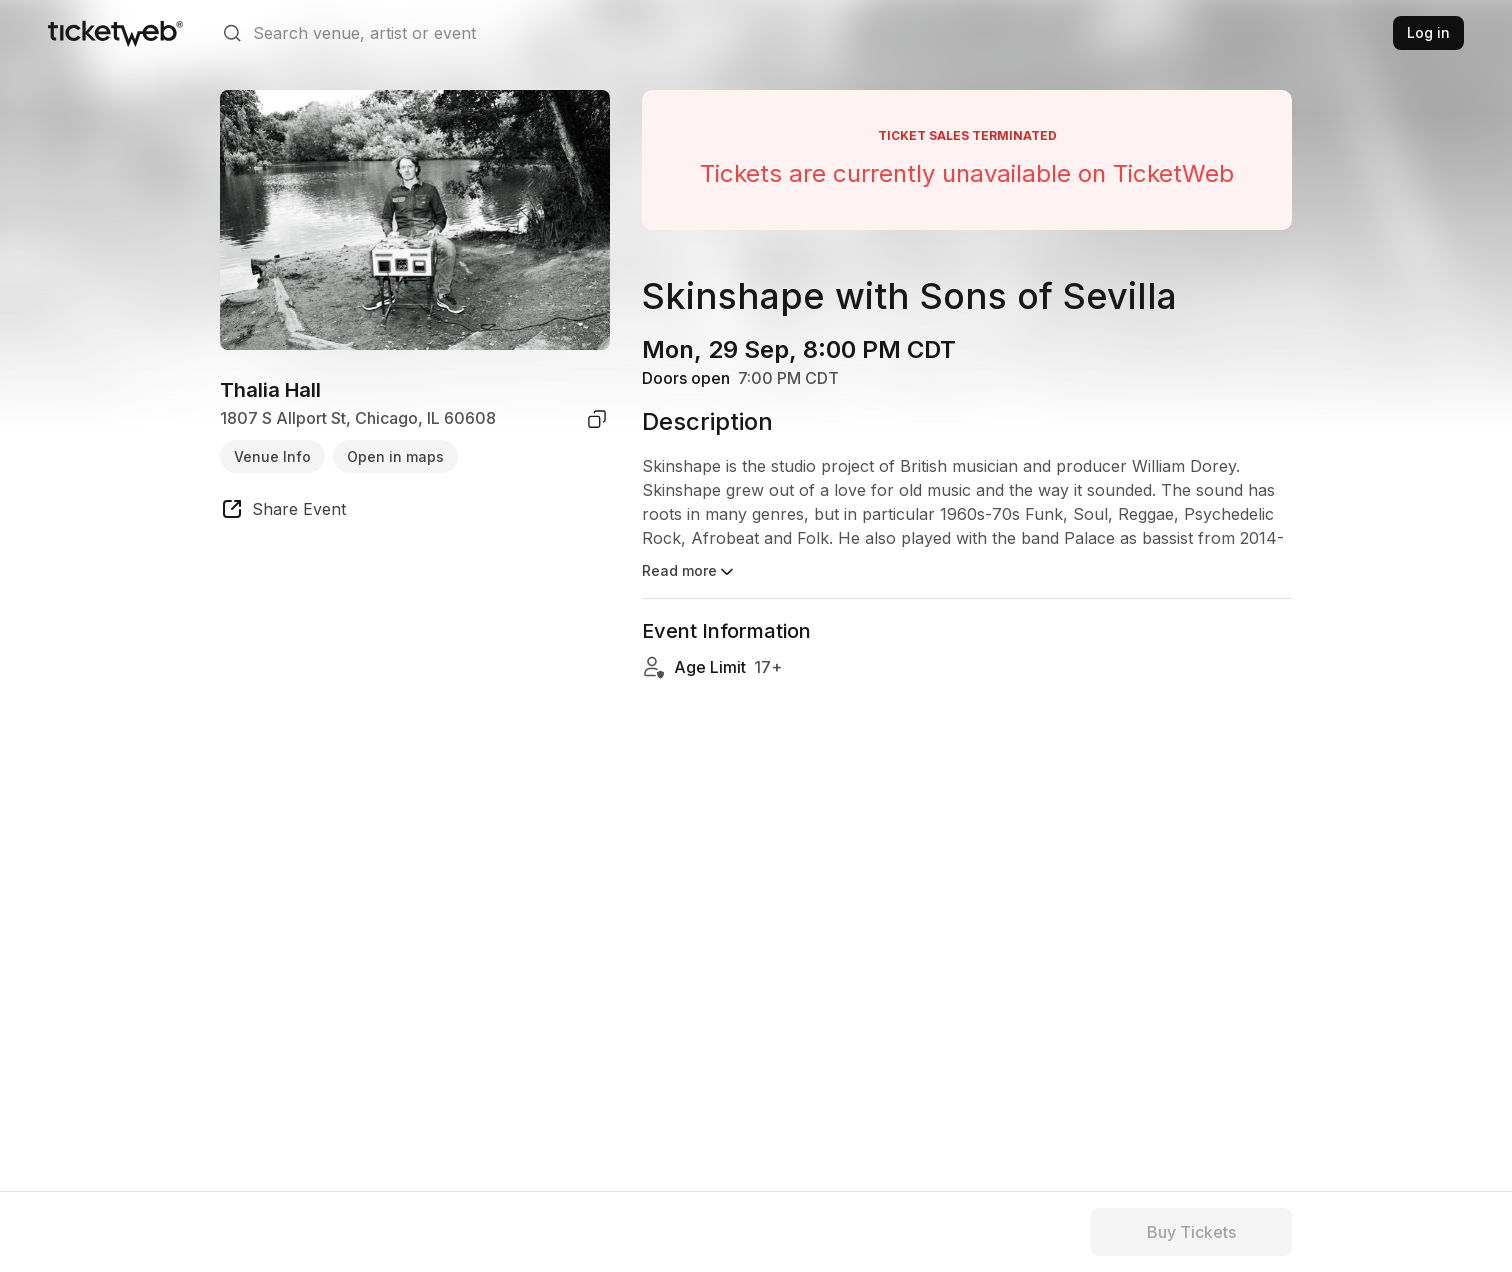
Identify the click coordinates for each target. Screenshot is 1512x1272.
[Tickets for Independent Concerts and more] (115, 33)
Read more (689, 572)
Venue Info (272, 456)
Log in (1428, 32)
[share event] (283, 512)
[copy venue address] (597, 419)
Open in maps (395, 456)
